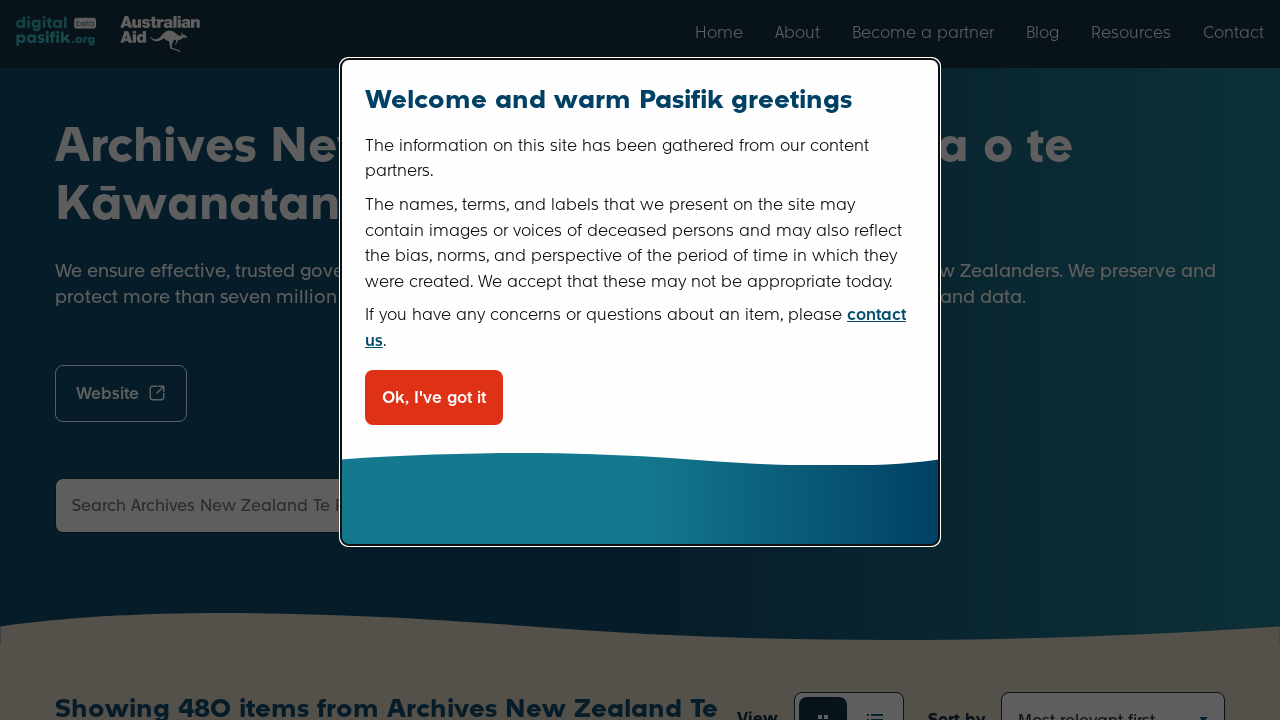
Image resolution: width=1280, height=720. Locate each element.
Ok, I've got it (434, 397)
